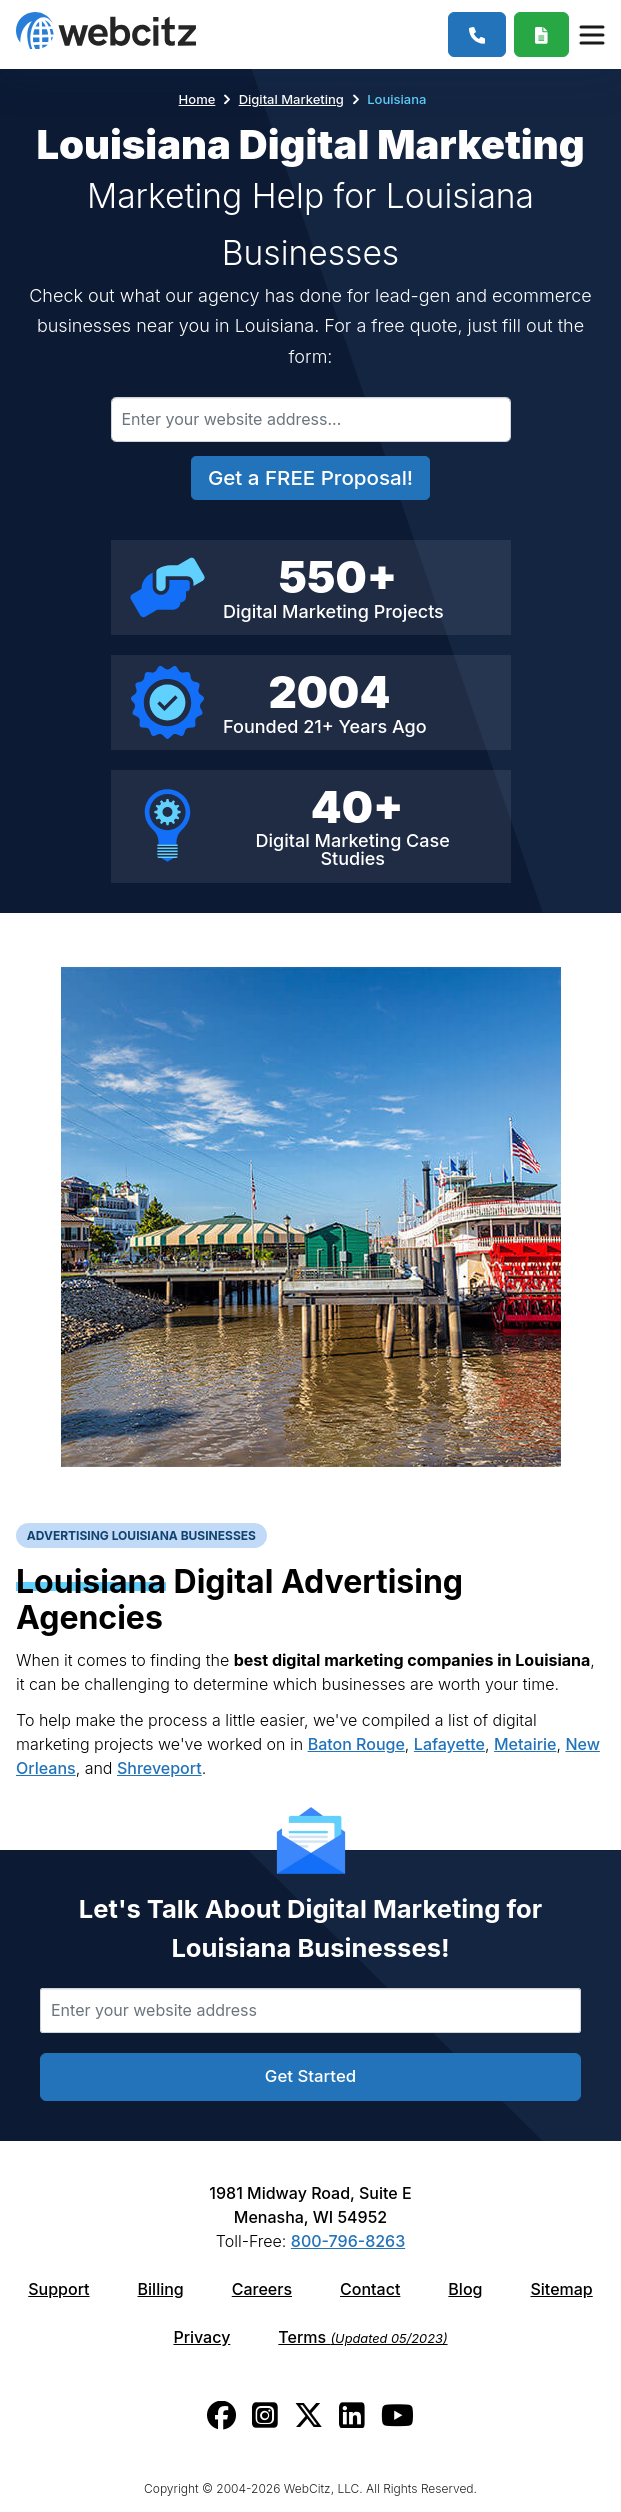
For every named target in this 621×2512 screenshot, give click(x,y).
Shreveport (159, 1768)
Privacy (201, 2337)
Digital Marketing (291, 99)
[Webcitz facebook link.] (221, 2415)
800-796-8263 (348, 2241)
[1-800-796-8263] (477, 34)
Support (58, 2289)
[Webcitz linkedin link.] (352, 2415)
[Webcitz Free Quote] (541, 34)
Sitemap (561, 2289)
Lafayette (449, 1744)
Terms (362, 2337)
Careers (262, 2289)
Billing (161, 2289)
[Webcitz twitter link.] (308, 2415)
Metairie (525, 1744)
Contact (370, 2289)
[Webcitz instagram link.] (265, 2415)
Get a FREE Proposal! (310, 477)
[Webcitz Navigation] (591, 34)
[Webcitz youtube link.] (397, 2415)
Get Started (310, 2076)
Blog (465, 2289)
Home (197, 99)
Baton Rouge (356, 1744)
